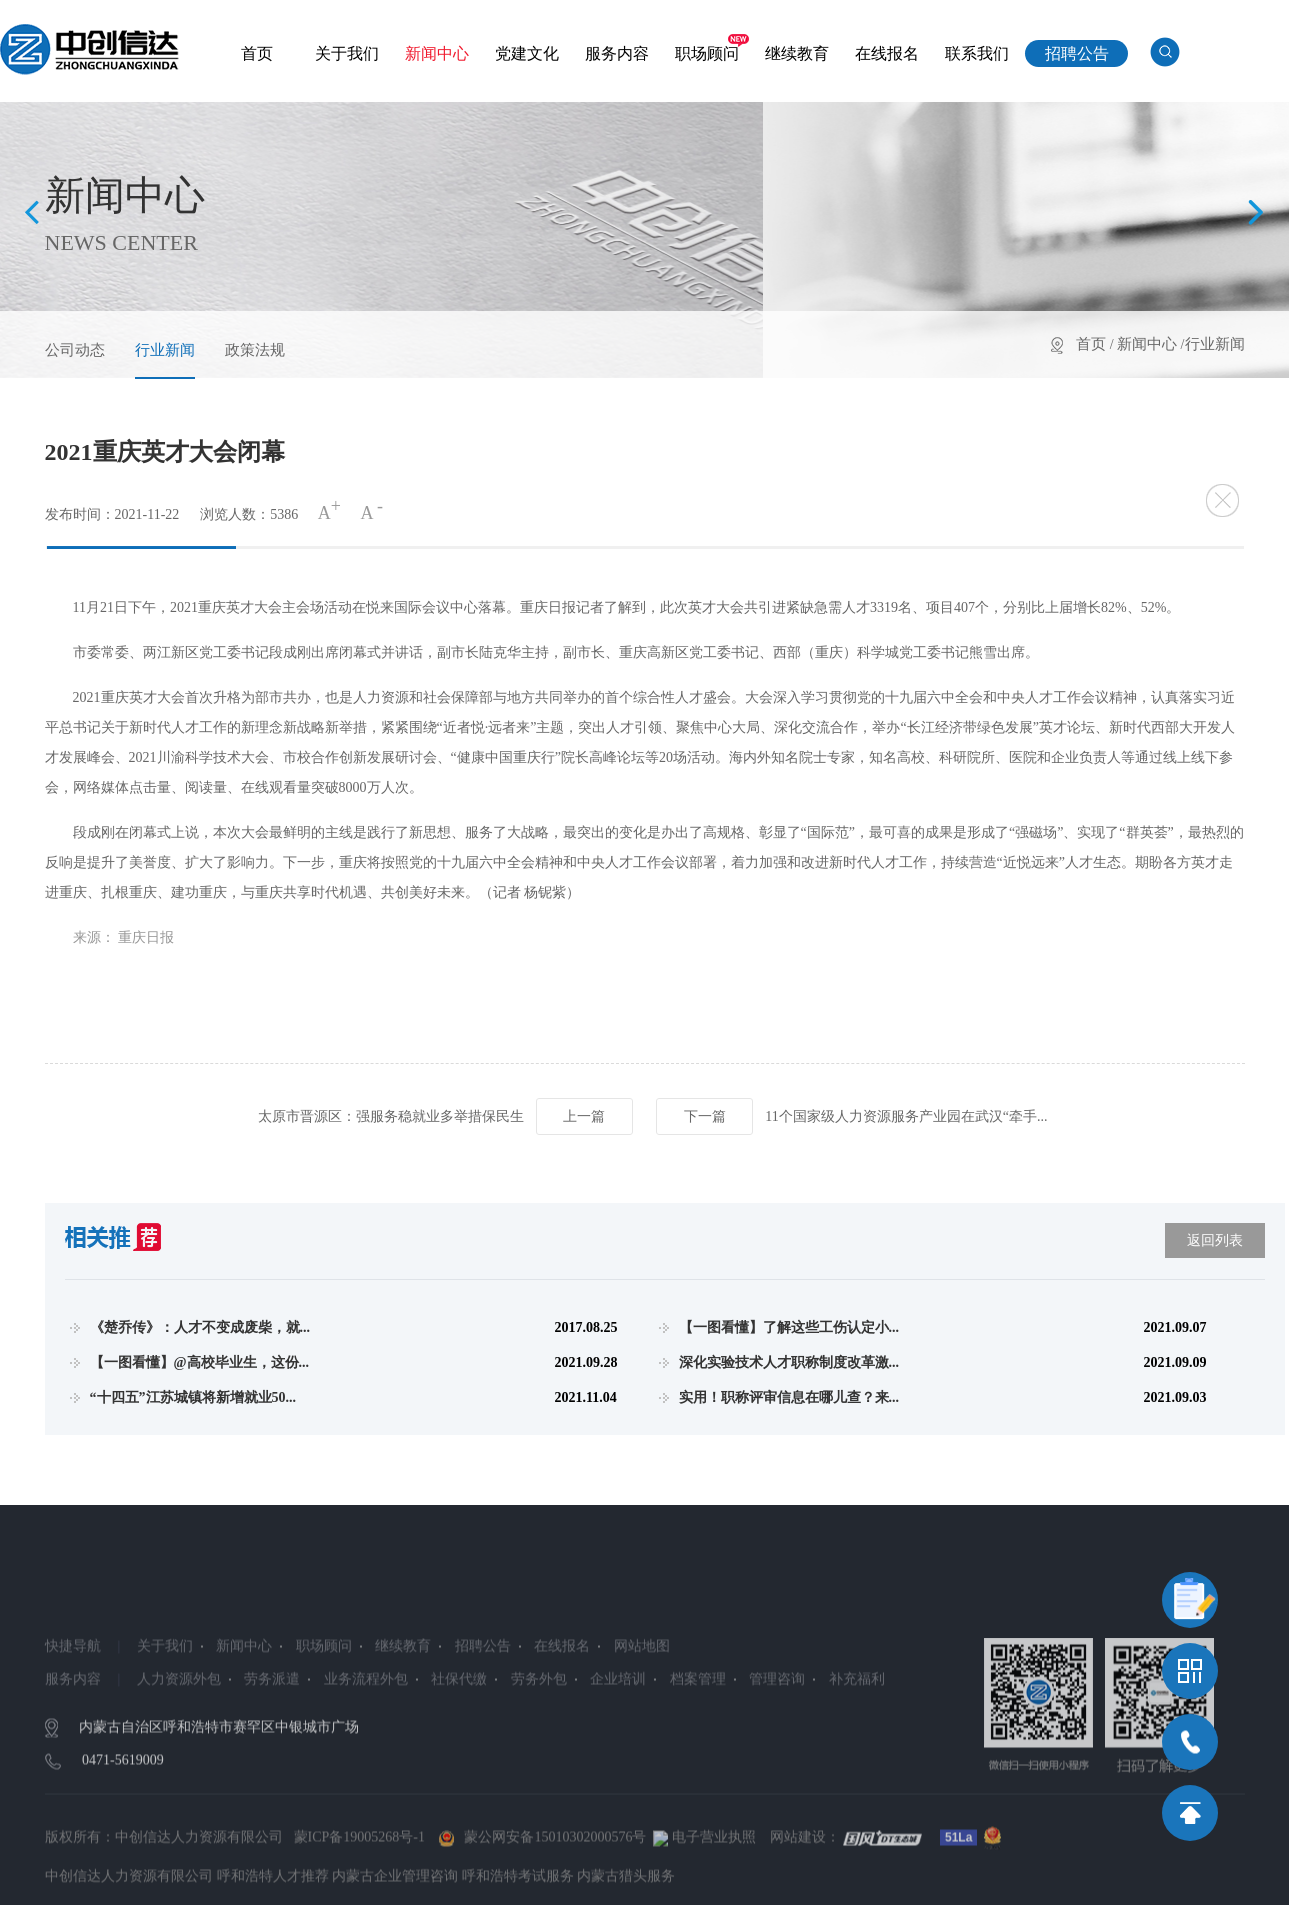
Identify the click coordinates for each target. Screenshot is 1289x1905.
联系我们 (977, 53)
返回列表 (1215, 1240)
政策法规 (255, 350)
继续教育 (797, 53)
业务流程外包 (365, 1763)
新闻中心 (437, 53)
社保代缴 (459, 1763)
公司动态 (75, 350)
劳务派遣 (272, 1763)
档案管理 (697, 1763)
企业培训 (618, 1763)
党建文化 (527, 53)
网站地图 (641, 1730)
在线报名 (887, 53)
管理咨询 (777, 1763)
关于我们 (347, 53)
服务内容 (617, 53)
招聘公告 (1077, 53)
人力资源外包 (178, 1763)
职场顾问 (707, 53)
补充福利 (856, 1763)
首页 (257, 53)
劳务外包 (538, 1763)
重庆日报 (146, 937)
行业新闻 (165, 350)
